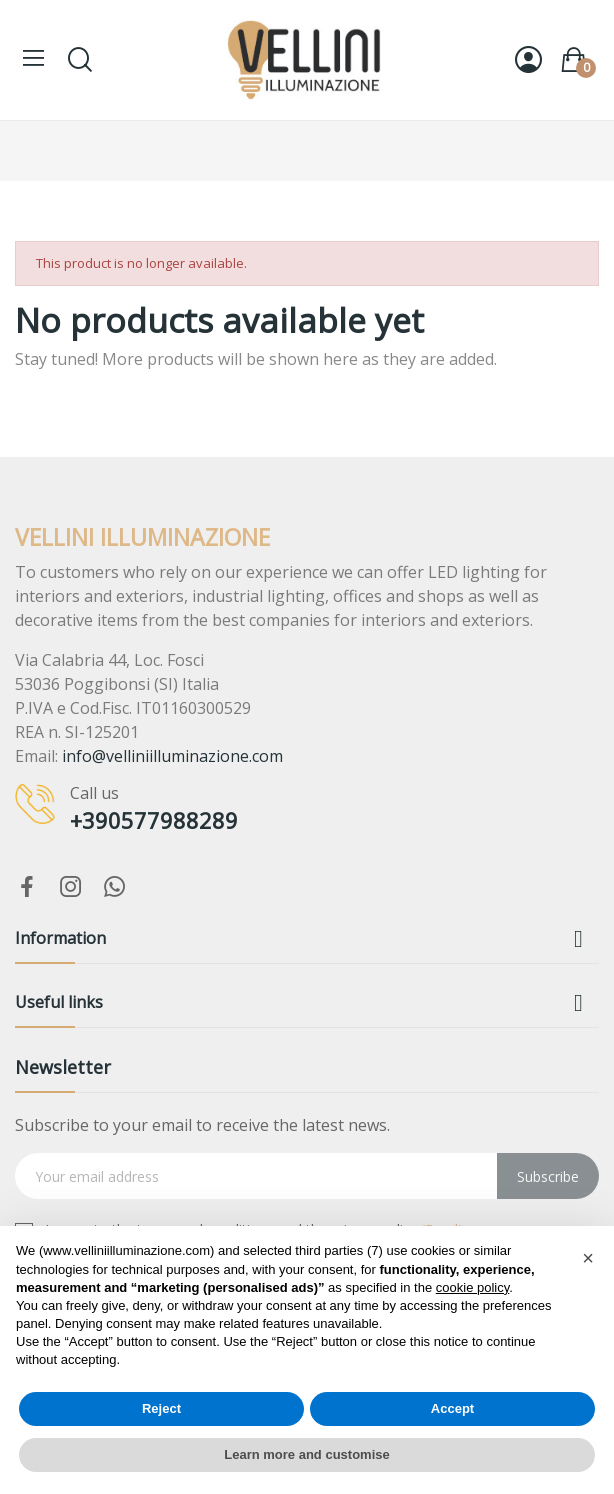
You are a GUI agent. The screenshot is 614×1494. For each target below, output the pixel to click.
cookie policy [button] (472, 1287)
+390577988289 (154, 820)
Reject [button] (161, 1408)
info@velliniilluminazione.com (172, 756)
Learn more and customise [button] (306, 1454)
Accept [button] (452, 1408)
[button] (588, 1258)
